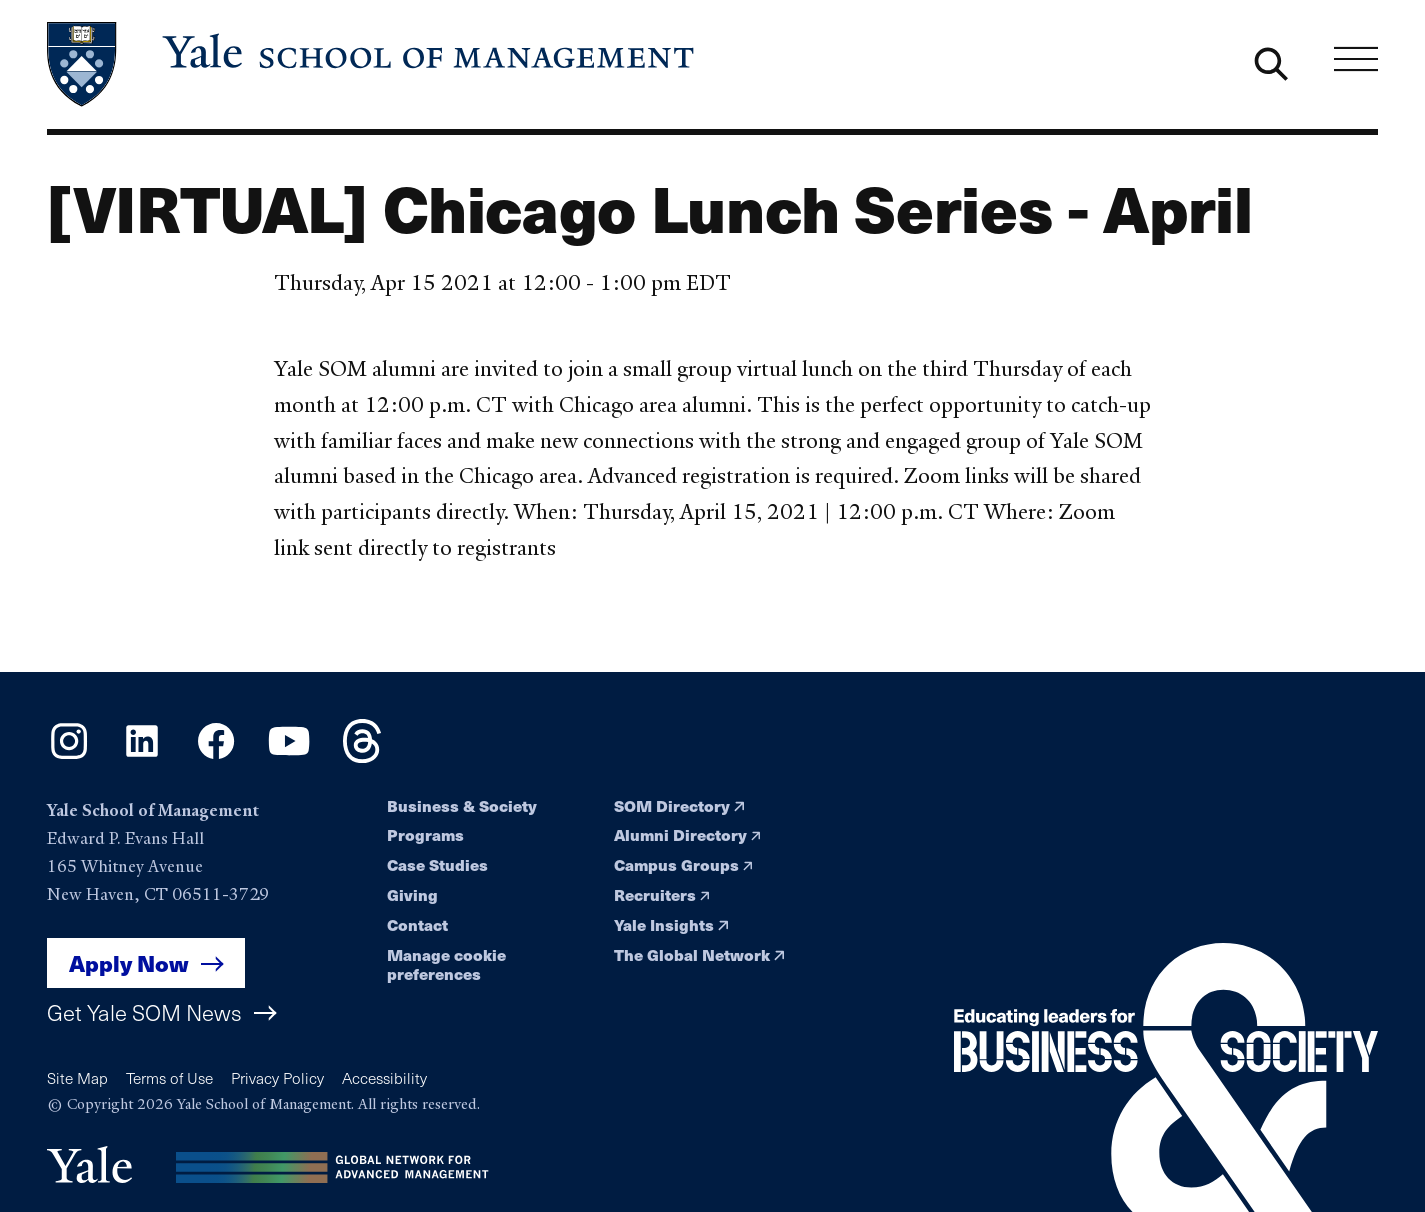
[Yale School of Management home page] (372, 64)
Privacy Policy (277, 1077)
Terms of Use (169, 1077)
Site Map (77, 1077)
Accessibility (384, 1077)
